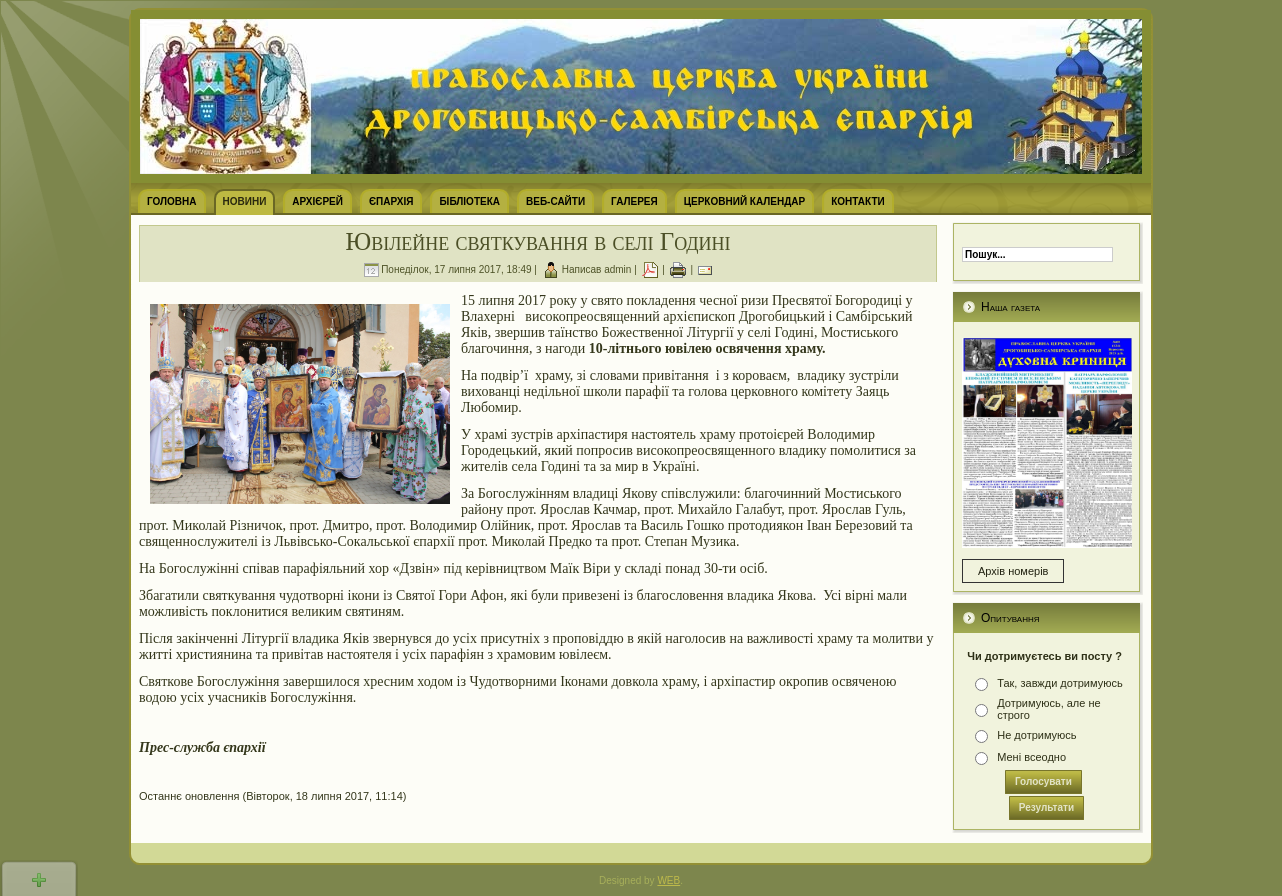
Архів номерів (1013, 571)
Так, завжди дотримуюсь (1059, 683)
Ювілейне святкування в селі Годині (537, 241)
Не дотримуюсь (1036, 735)
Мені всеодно (1031, 757)
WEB (668, 880)
